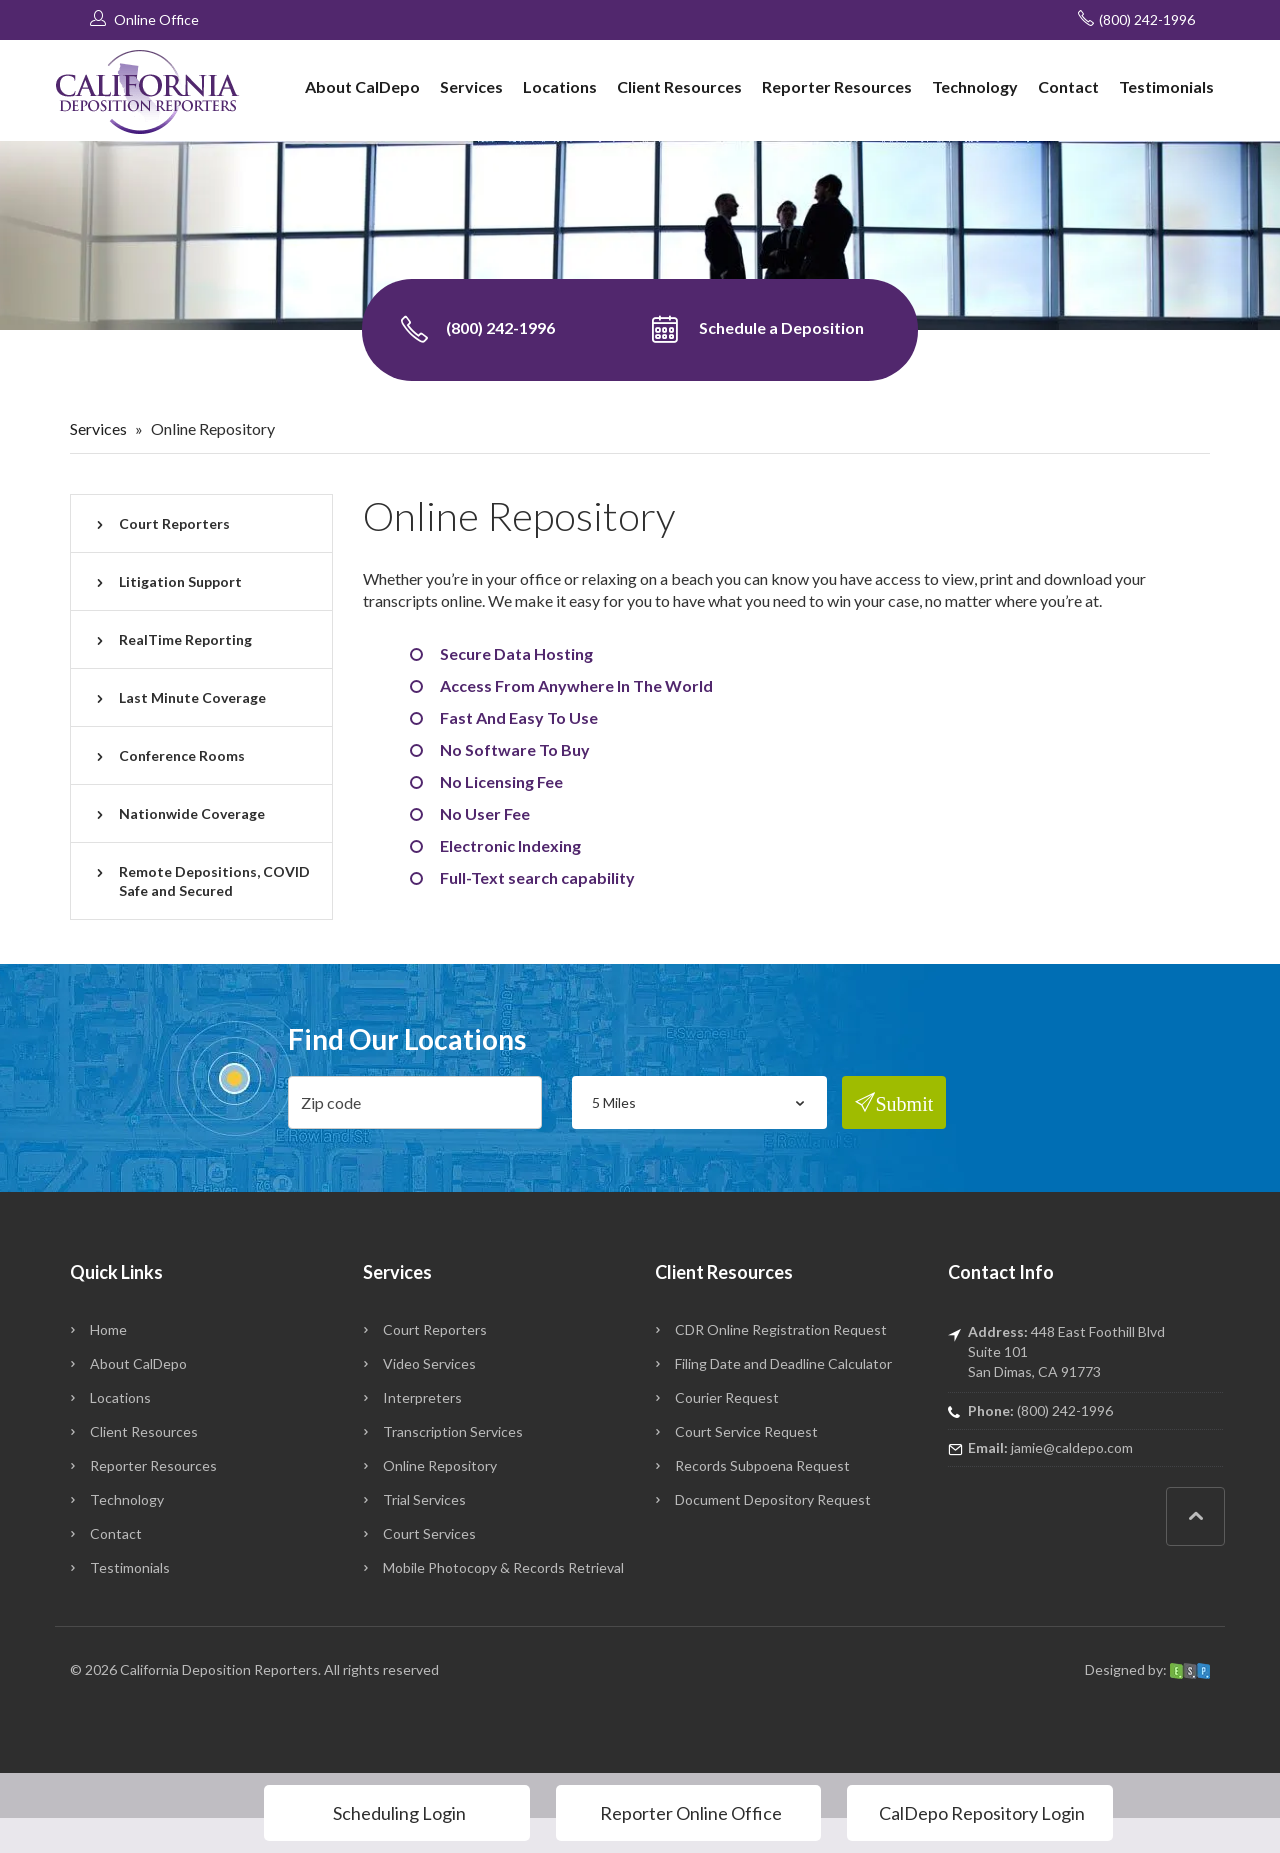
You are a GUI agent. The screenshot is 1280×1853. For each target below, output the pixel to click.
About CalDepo (362, 86)
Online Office (144, 19)
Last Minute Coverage (192, 697)
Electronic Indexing (510, 845)
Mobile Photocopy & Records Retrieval (503, 1567)
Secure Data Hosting (516, 653)
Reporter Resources (837, 86)
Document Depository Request (773, 1499)
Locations (560, 86)
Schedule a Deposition (757, 330)
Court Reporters (174, 523)
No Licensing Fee (501, 781)
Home (108, 1329)
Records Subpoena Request (762, 1465)
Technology (975, 86)
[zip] (415, 1102)
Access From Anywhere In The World (576, 685)
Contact (1068, 86)
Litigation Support (180, 581)
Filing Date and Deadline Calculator (783, 1363)
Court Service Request (746, 1431)
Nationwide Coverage (192, 813)
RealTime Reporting (185, 639)
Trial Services (424, 1499)
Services (471, 86)
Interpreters (422, 1397)
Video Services (429, 1363)
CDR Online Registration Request (781, 1329)
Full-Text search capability (537, 877)
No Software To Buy (515, 749)
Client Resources (679, 86)
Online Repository (440, 1465)
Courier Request (727, 1397)
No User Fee (485, 813)
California (149, 1669)
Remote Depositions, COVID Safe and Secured (214, 881)
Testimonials (1166, 86)
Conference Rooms (182, 755)
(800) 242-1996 (1136, 19)
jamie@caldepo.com (1072, 1447)
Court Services (429, 1533)
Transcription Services (453, 1431)
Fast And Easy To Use (519, 717)
